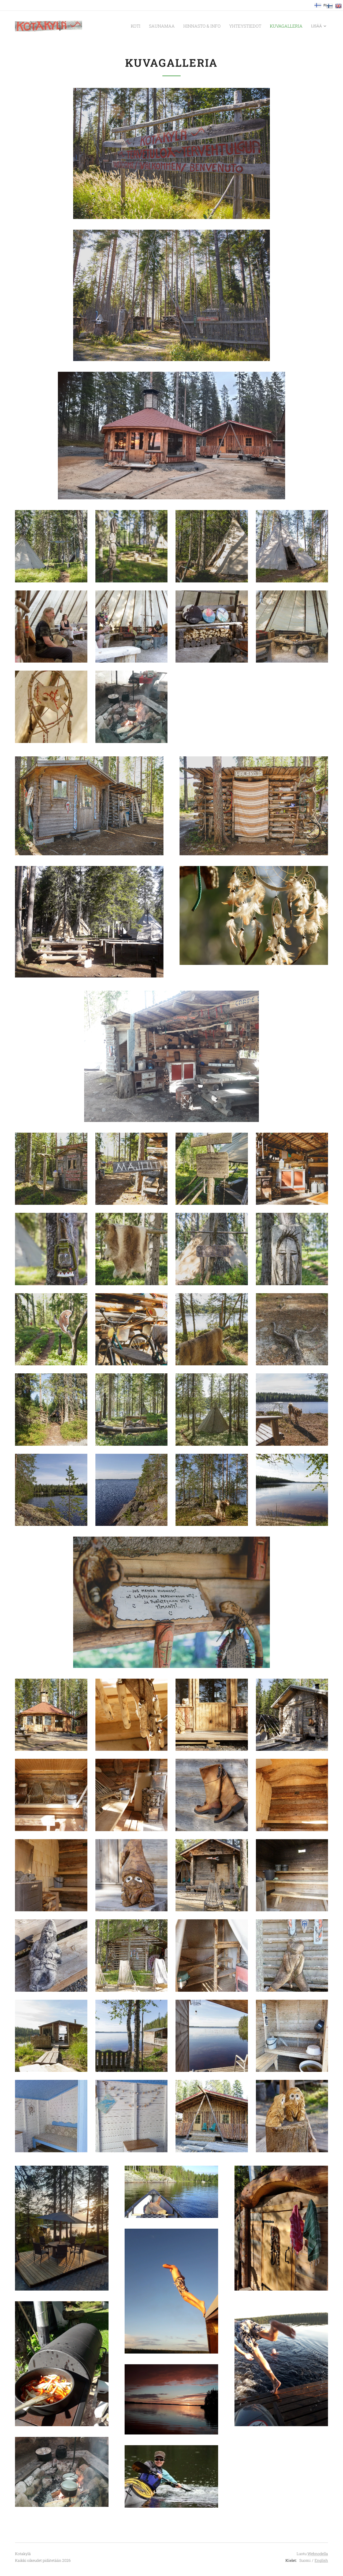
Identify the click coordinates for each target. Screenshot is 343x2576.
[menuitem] (118, 26)
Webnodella (317, 2553)
